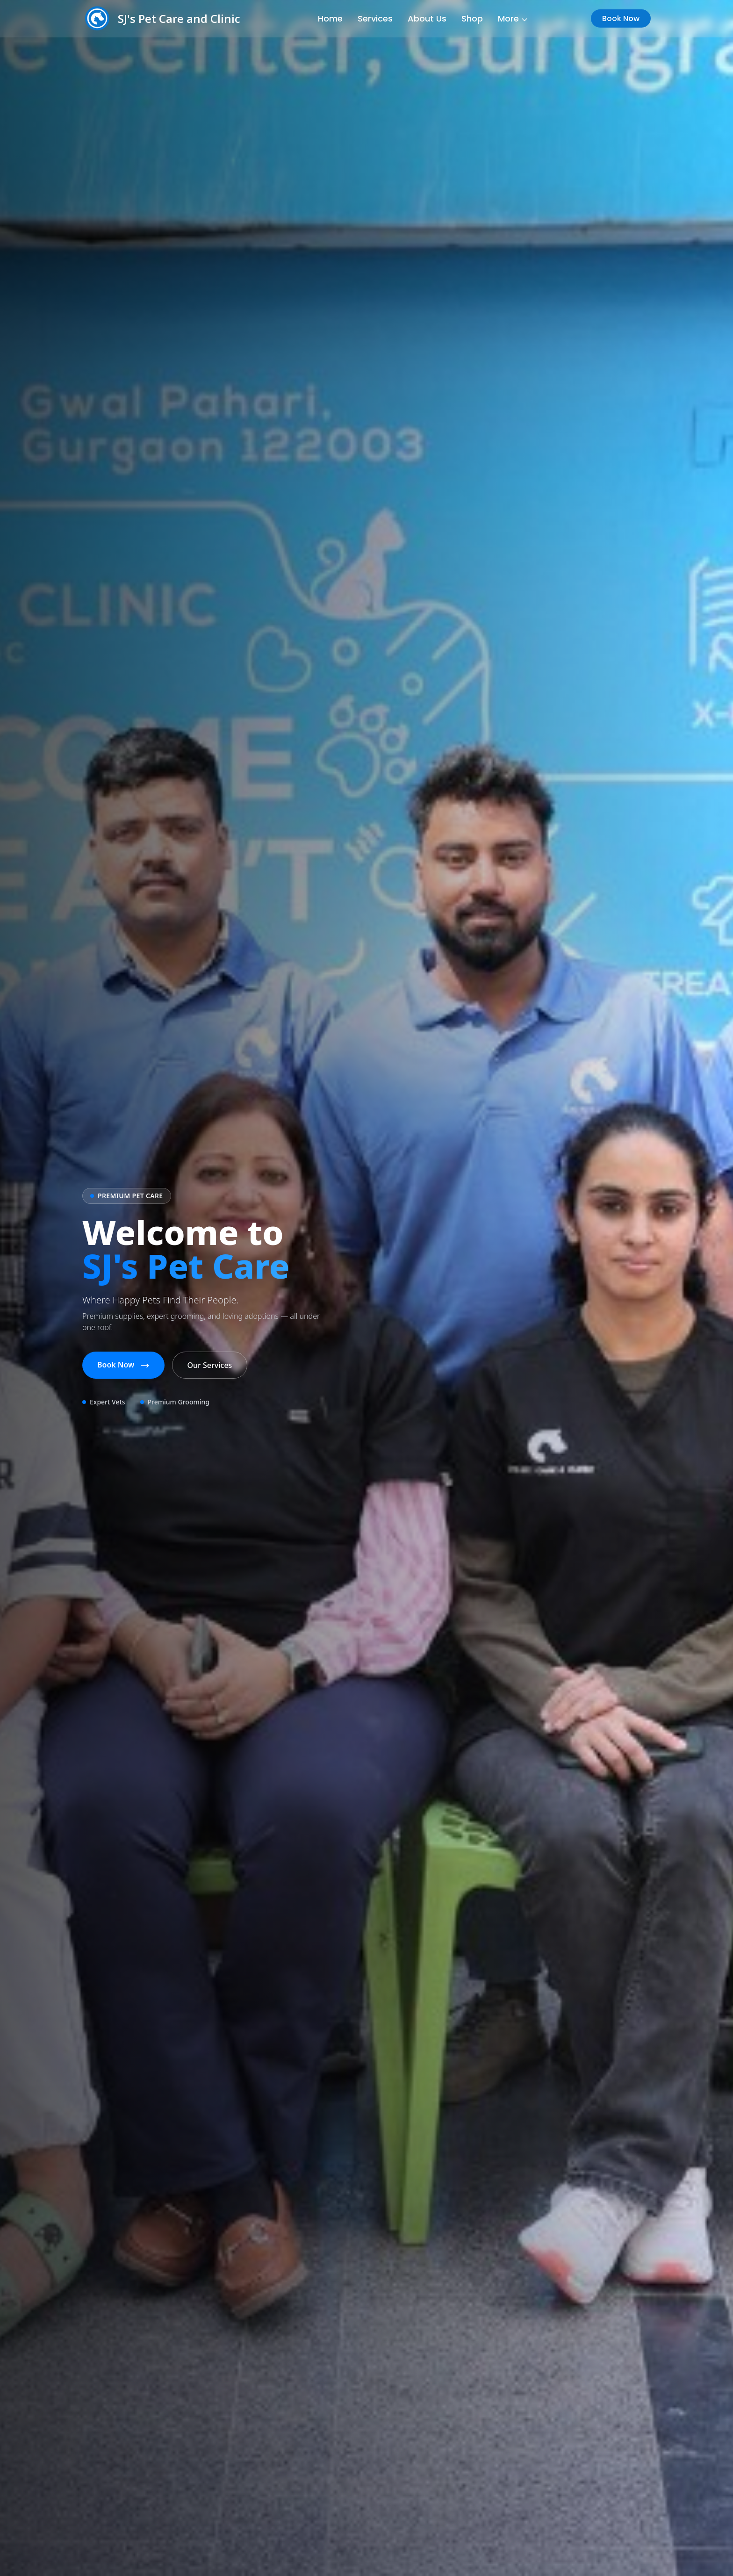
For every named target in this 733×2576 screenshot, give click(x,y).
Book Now (621, 18)
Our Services (209, 1365)
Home (330, 18)
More (513, 18)
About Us (427, 18)
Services (375, 18)
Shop (472, 18)
